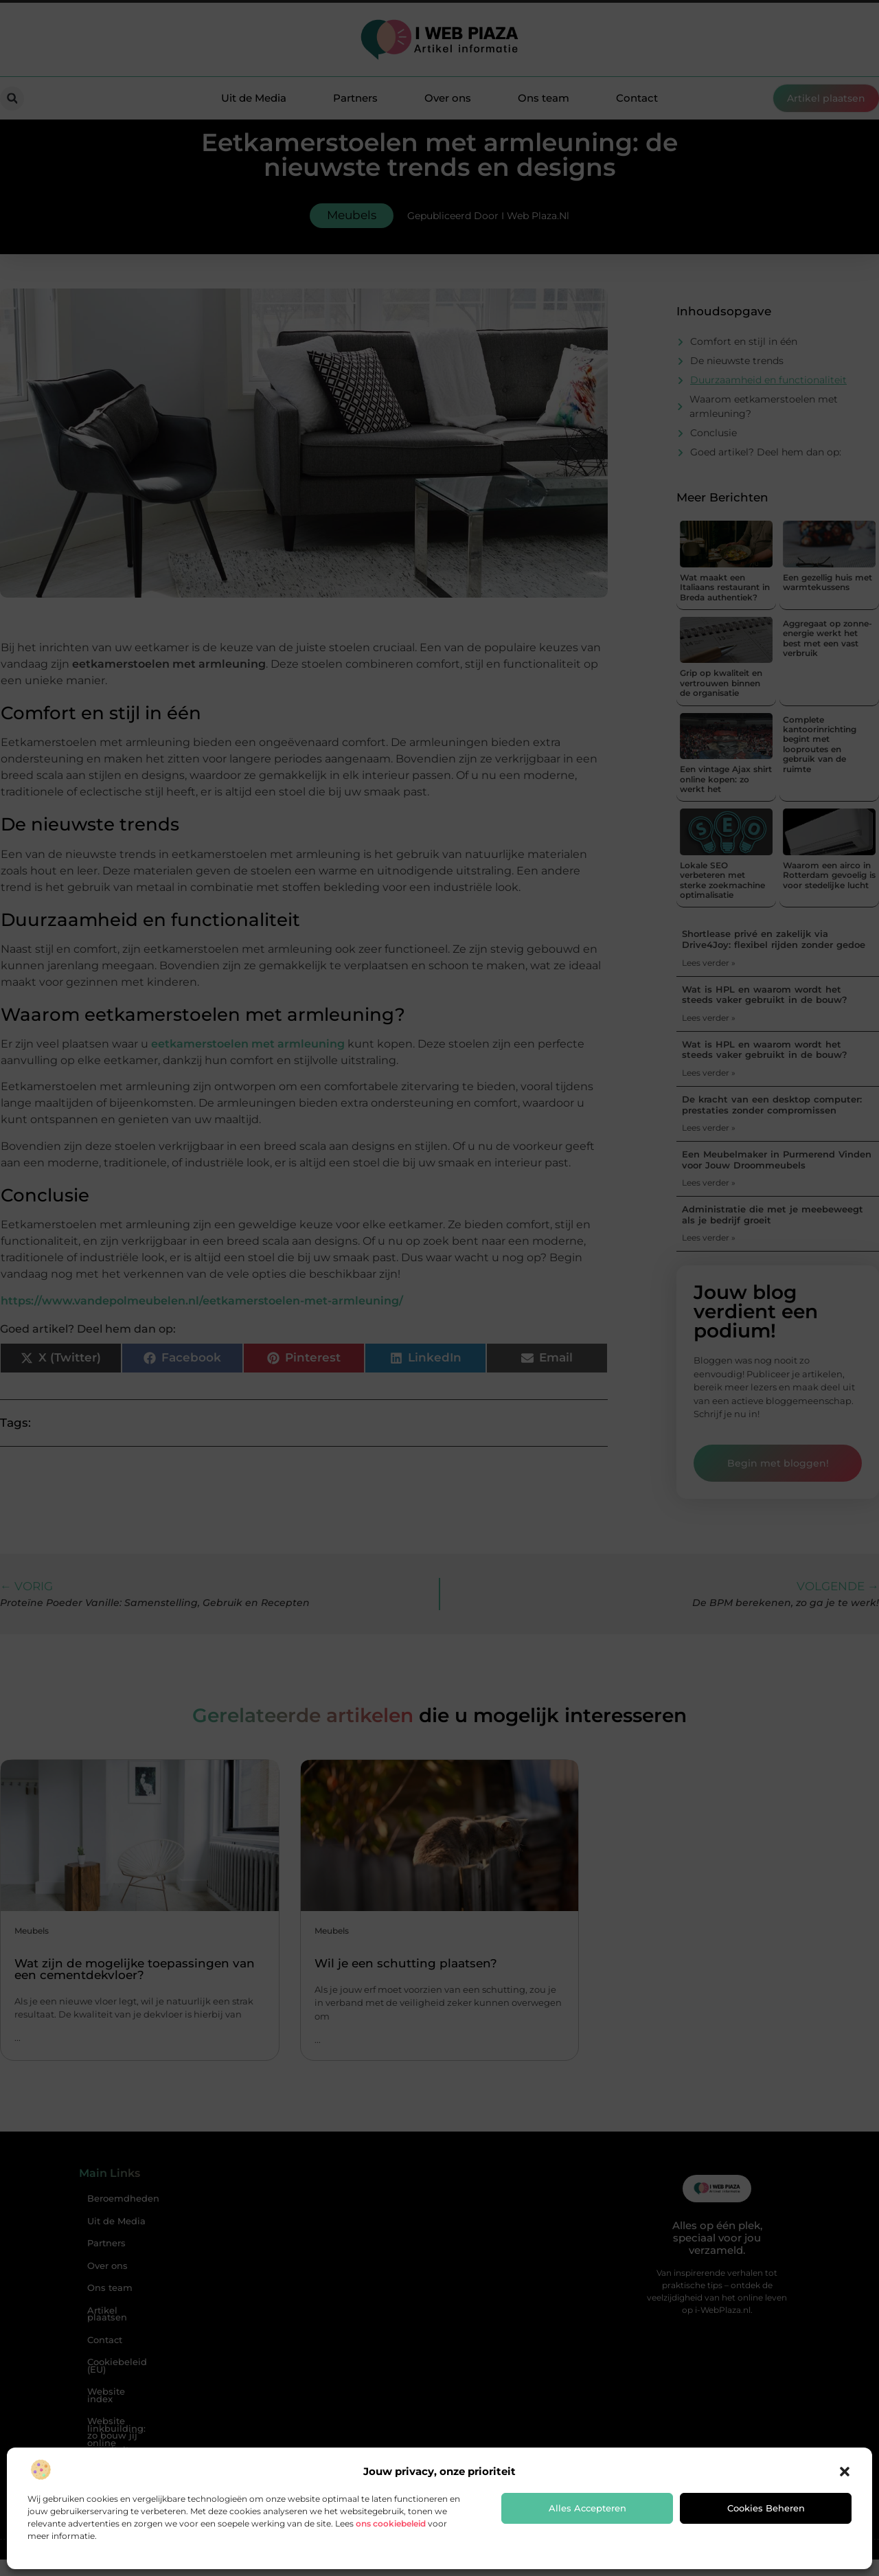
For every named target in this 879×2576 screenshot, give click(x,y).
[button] (845, 2471)
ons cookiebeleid (391, 2523)
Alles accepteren (587, 2507)
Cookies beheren (766, 2507)
